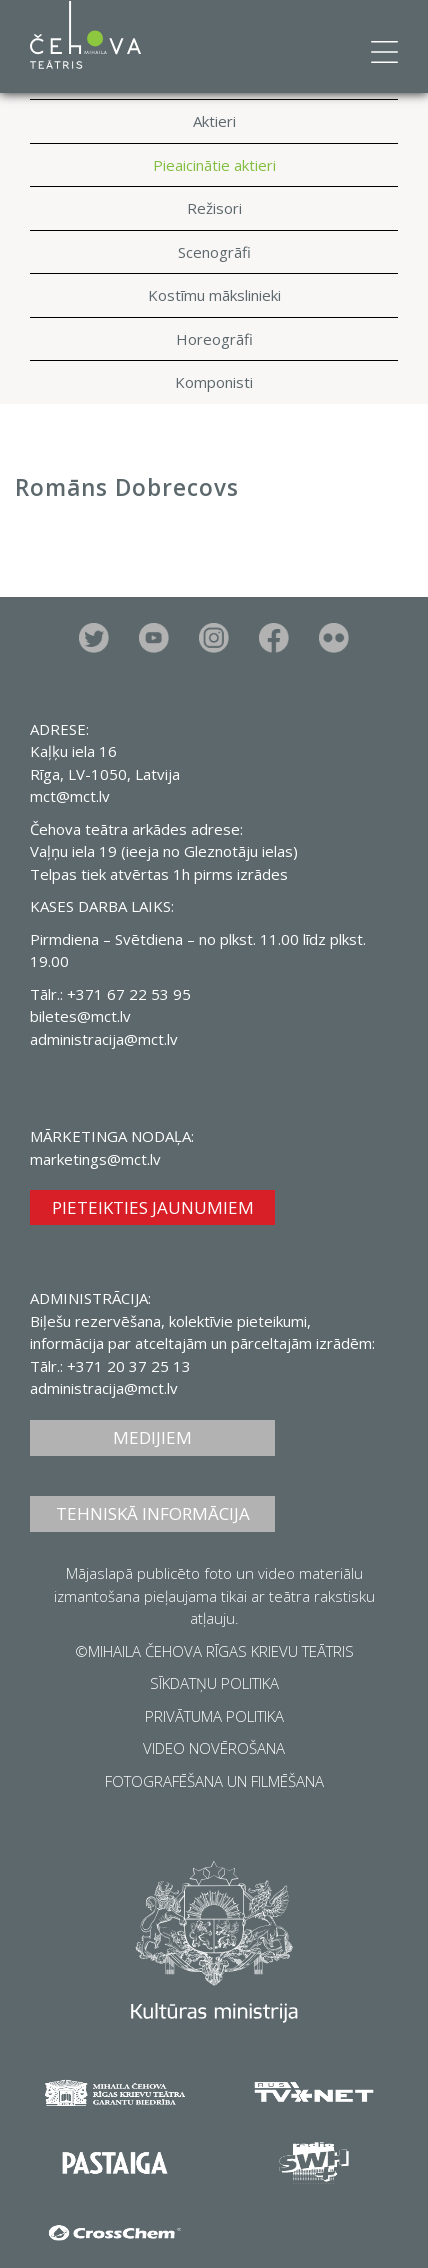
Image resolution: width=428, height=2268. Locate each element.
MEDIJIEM (152, 1437)
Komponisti (214, 382)
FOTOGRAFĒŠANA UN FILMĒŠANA (214, 1781)
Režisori (214, 208)
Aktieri (214, 121)
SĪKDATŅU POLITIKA (214, 1683)
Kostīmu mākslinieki (214, 295)
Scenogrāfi (214, 252)
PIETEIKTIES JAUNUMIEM (153, 1207)
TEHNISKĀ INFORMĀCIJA (153, 1513)
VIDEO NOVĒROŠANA (214, 1748)
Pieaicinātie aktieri (214, 165)
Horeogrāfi (214, 339)
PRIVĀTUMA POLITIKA (214, 1716)
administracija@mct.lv (104, 1039)
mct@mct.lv (70, 796)
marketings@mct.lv (95, 1159)
